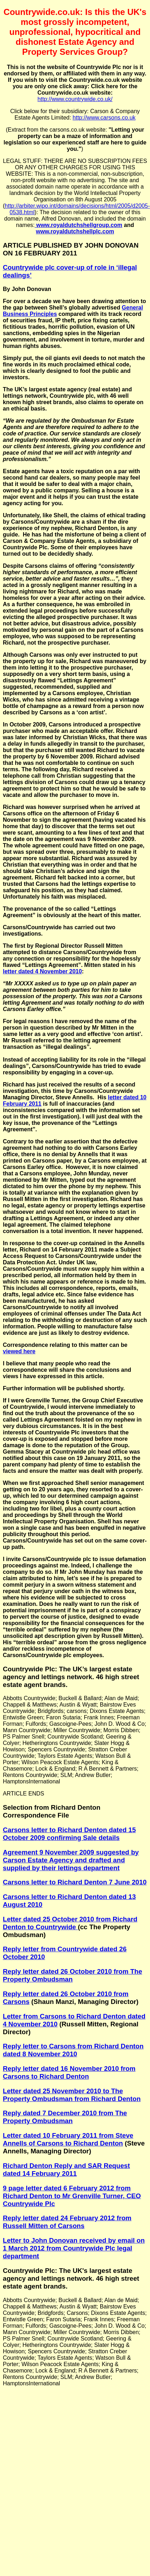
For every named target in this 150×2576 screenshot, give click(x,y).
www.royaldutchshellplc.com (75, 231)
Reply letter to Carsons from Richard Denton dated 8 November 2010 (73, 2050)
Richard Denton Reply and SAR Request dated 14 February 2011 (66, 2169)
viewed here (19, 1351)
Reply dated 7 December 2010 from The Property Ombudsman (65, 2117)
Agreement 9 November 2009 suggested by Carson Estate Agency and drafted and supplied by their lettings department (71, 1860)
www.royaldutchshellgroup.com (79, 225)
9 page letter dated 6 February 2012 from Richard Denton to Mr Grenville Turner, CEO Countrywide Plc (72, 2195)
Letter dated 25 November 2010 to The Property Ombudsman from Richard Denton (72, 2094)
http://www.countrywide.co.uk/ (75, 99)
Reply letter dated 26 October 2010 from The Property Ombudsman (72, 1975)
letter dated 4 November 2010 (42, 971)
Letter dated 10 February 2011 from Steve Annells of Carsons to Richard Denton (68, 2139)
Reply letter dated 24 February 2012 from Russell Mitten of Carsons (67, 2221)
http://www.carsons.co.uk (104, 118)
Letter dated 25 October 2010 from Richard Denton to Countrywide (70, 1923)
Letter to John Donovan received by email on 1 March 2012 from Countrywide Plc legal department (74, 2248)
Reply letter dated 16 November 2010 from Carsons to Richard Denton (69, 2072)
